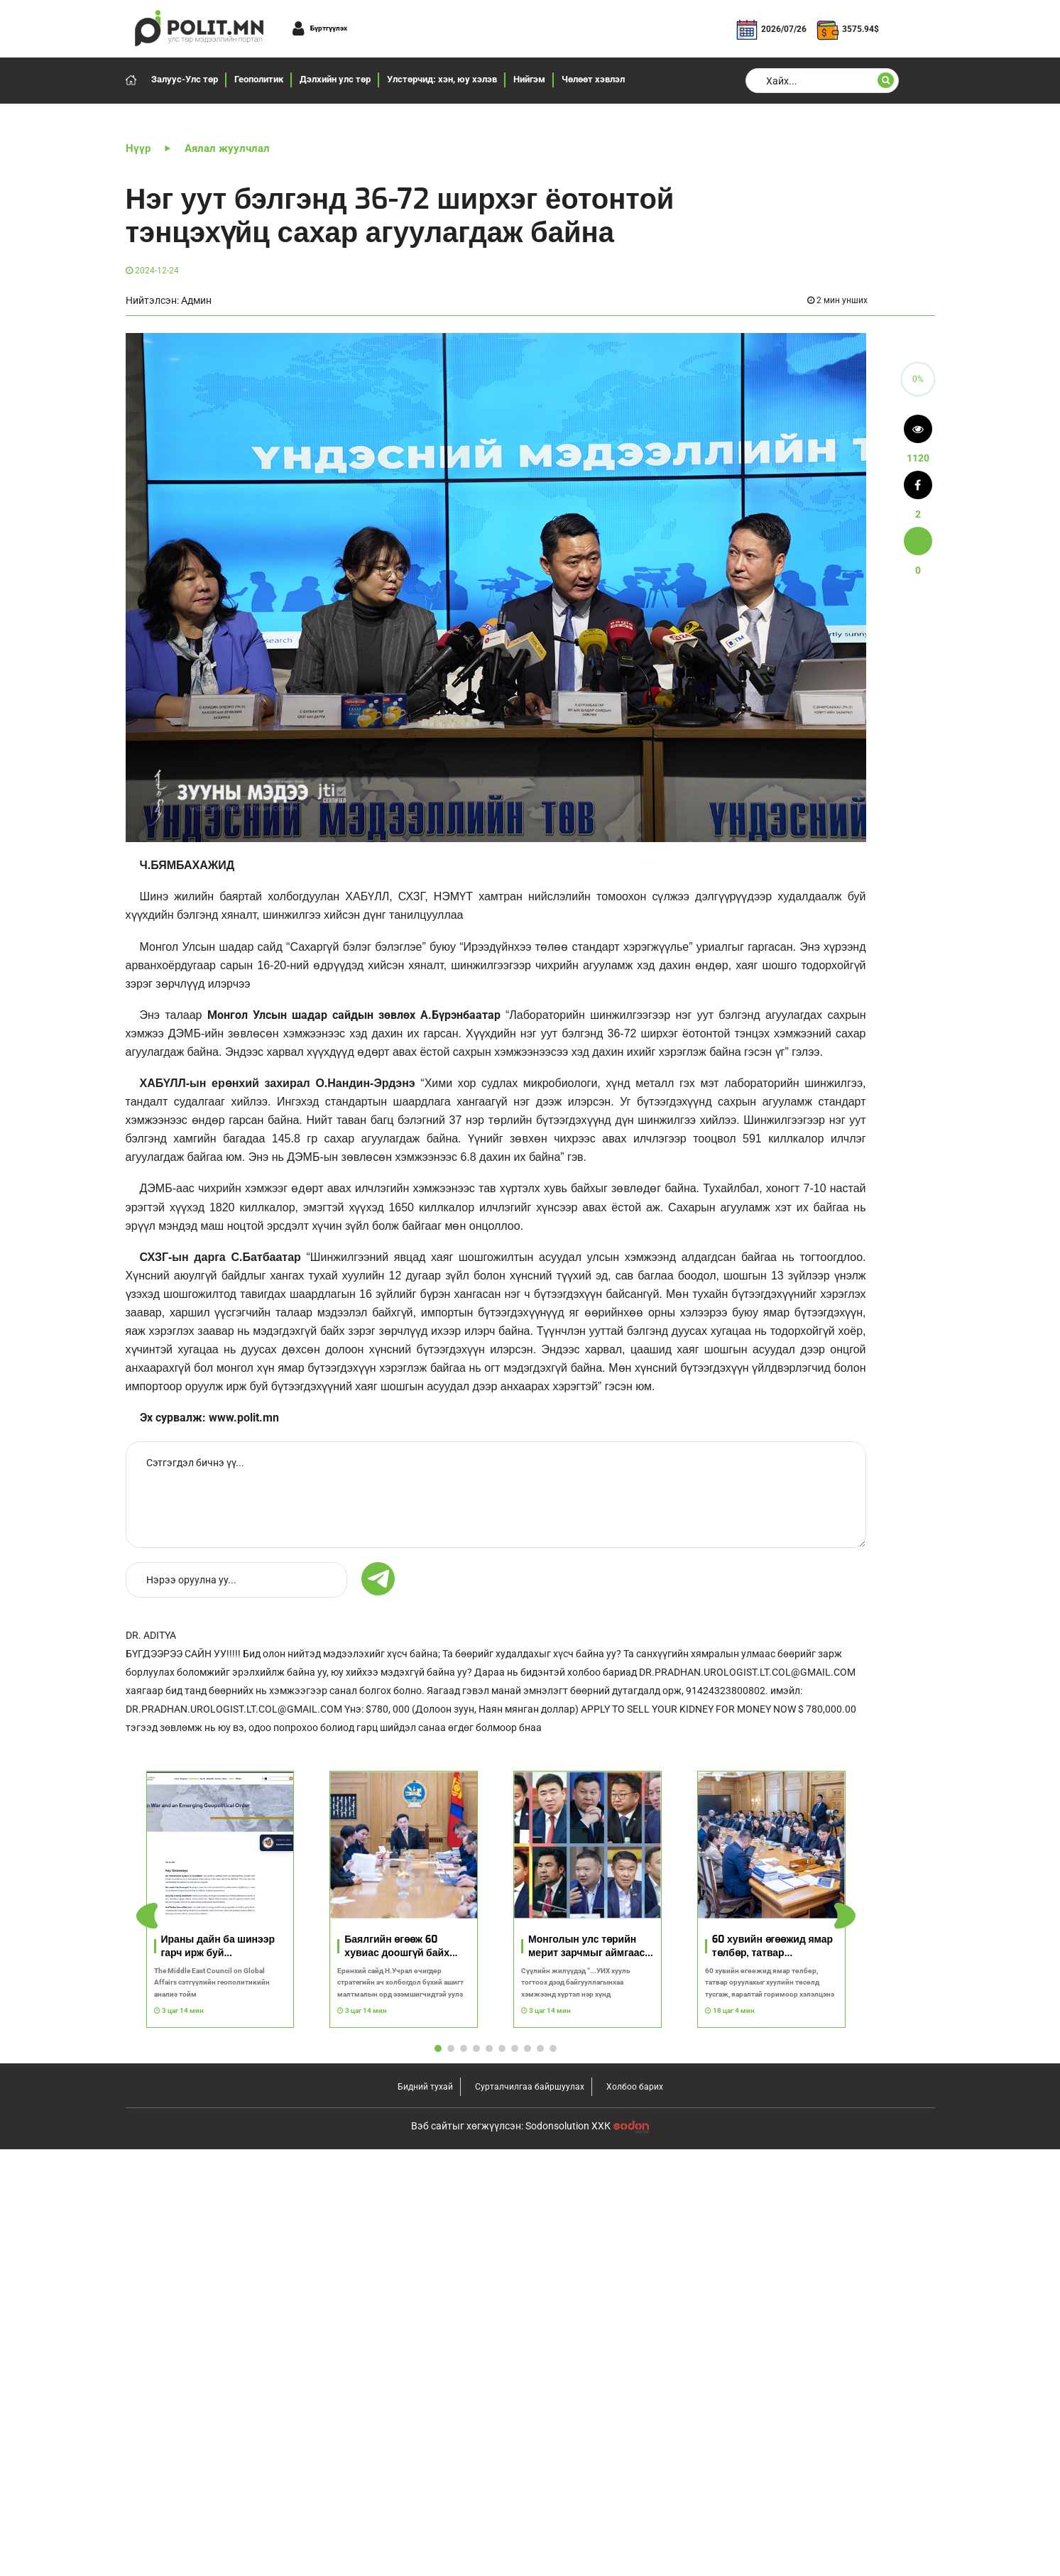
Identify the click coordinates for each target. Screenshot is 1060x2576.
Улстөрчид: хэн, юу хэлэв (442, 79)
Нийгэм (529, 79)
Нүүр (138, 148)
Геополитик (258, 79)
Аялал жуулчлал (227, 148)
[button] (845, 1915)
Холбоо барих (634, 2087)
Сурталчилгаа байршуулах (529, 2087)
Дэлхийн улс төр (335, 79)
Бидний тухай (425, 2087)
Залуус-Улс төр (184, 79)
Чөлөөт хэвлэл (593, 79)
